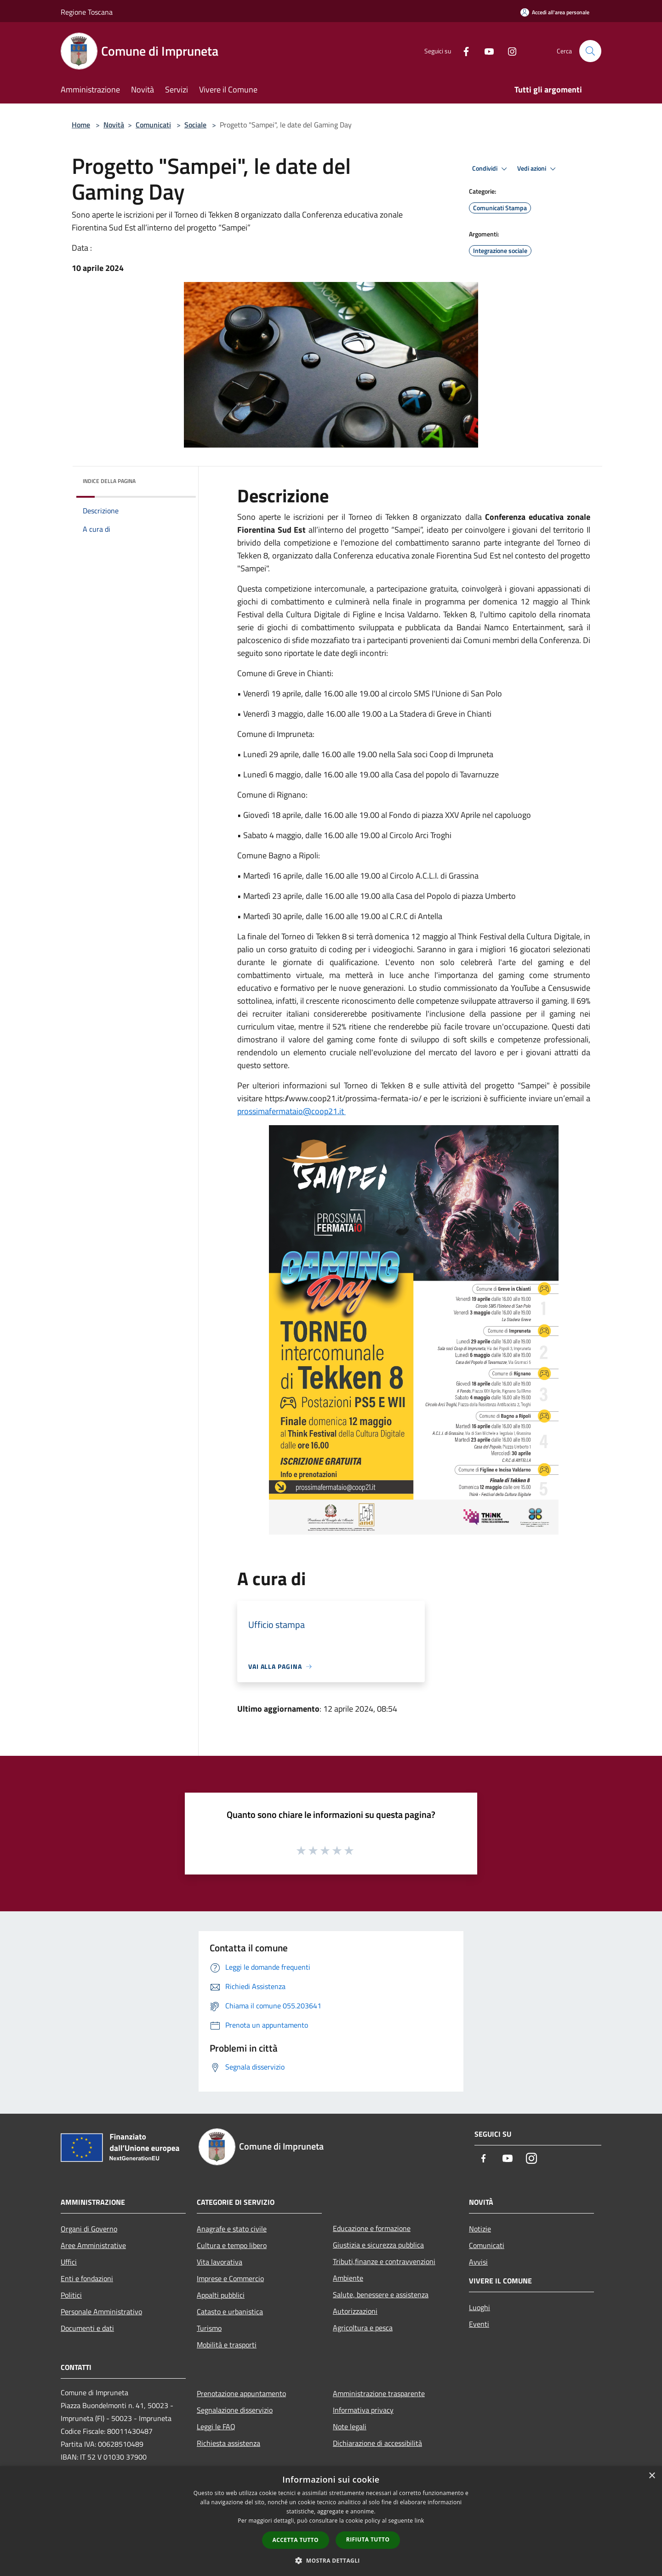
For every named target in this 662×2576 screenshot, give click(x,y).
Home (81, 124)
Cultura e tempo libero (232, 2245)
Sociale (195, 124)
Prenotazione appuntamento (241, 2393)
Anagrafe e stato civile (232, 2228)
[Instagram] (508, 51)
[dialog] (331, 2521)
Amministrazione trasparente (379, 2393)
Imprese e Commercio (230, 2278)
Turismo (209, 2328)
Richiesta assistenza (228, 2443)
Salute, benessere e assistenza (380, 2294)
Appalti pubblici (221, 2294)
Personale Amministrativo (101, 2311)
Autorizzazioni (355, 2311)
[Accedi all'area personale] (554, 12)
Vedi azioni (538, 168)
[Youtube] (485, 51)
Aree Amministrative (93, 2245)
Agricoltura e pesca (363, 2327)
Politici (71, 2294)
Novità (113, 124)
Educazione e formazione (372, 2228)
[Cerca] (590, 51)
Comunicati (153, 124)
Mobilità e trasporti (227, 2344)
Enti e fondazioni (87, 2278)
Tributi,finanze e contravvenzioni (384, 2261)
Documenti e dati (87, 2328)
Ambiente (348, 2277)
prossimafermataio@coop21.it (291, 1111)
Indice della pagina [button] (109, 481)
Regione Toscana (87, 11)
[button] (331, 2560)
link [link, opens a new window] (419, 2520)
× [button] (651, 2475)
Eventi (479, 2323)
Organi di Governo (89, 2228)
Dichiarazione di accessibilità (377, 2443)
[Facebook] (462, 51)
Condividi (491, 168)
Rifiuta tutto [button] (368, 2539)
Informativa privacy (363, 2409)
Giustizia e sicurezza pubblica (378, 2244)
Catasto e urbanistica (230, 2311)
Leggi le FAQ (216, 2426)
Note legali (349, 2426)
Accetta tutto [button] (296, 2540)
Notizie (480, 2228)
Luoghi (479, 2307)
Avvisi (478, 2261)
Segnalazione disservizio (235, 2409)
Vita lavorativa (219, 2261)
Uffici (69, 2261)
